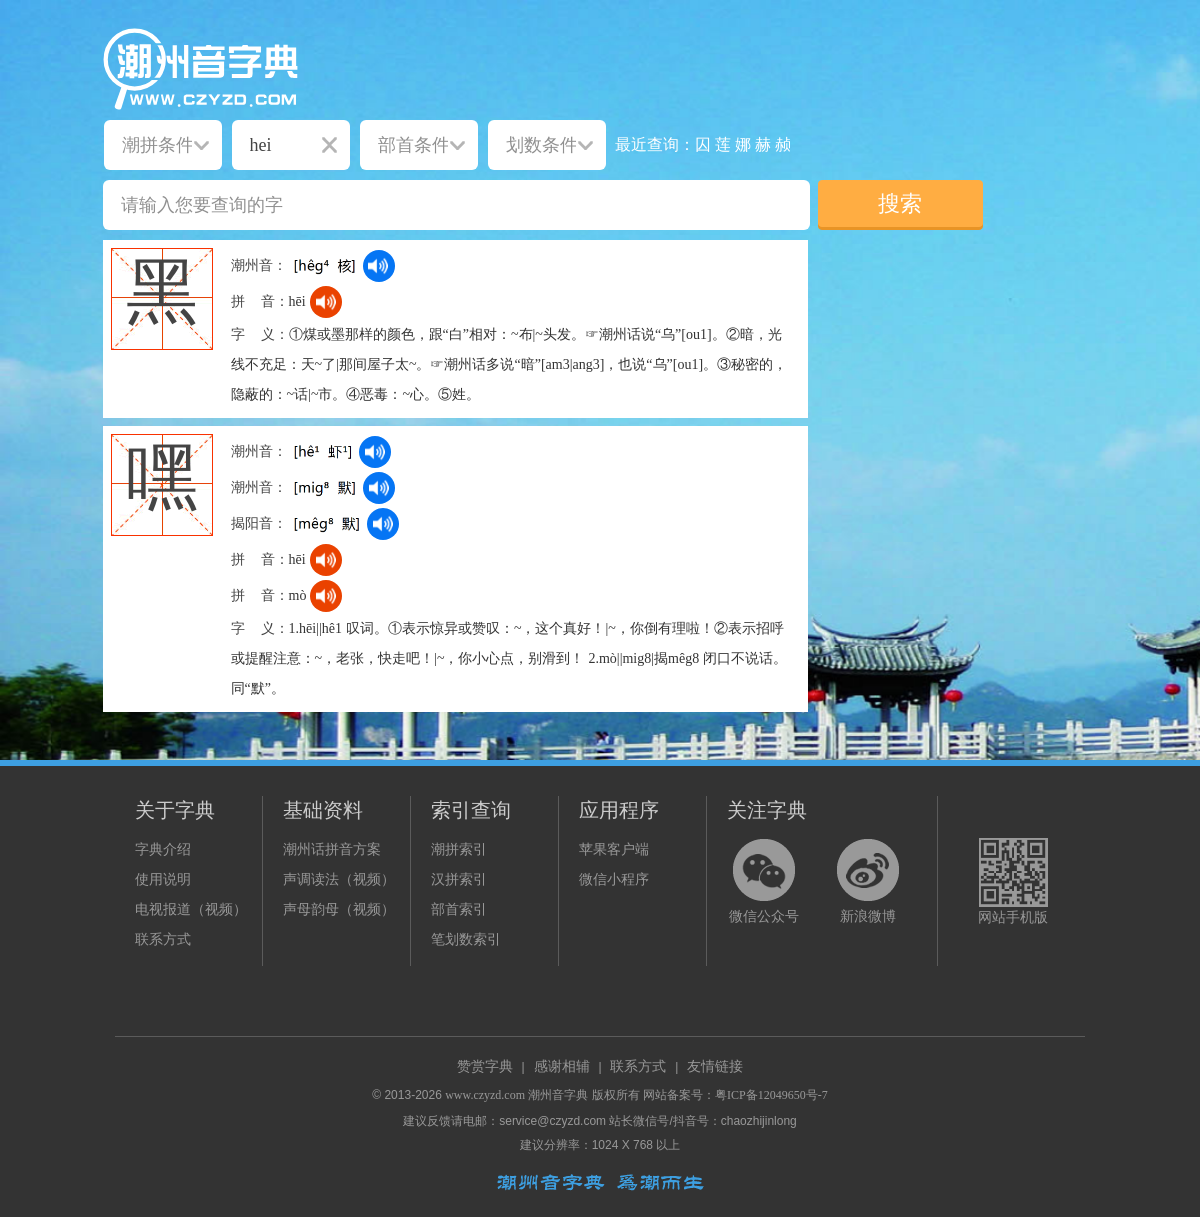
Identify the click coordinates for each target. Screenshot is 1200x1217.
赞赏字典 (485, 1066)
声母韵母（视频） (339, 909)
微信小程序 (614, 879)
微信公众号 (764, 916)
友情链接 (715, 1066)
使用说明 (163, 879)
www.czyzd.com (485, 1095)
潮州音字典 (558, 1095)
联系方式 (163, 939)
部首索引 (459, 909)
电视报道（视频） (191, 909)
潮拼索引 (459, 849)
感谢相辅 (562, 1066)
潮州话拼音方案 (332, 849)
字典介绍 (163, 849)
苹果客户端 (614, 849)
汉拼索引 (459, 879)
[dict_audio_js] (379, 266)
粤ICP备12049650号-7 (771, 1095)
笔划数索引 (466, 939)
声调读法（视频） (339, 879)
